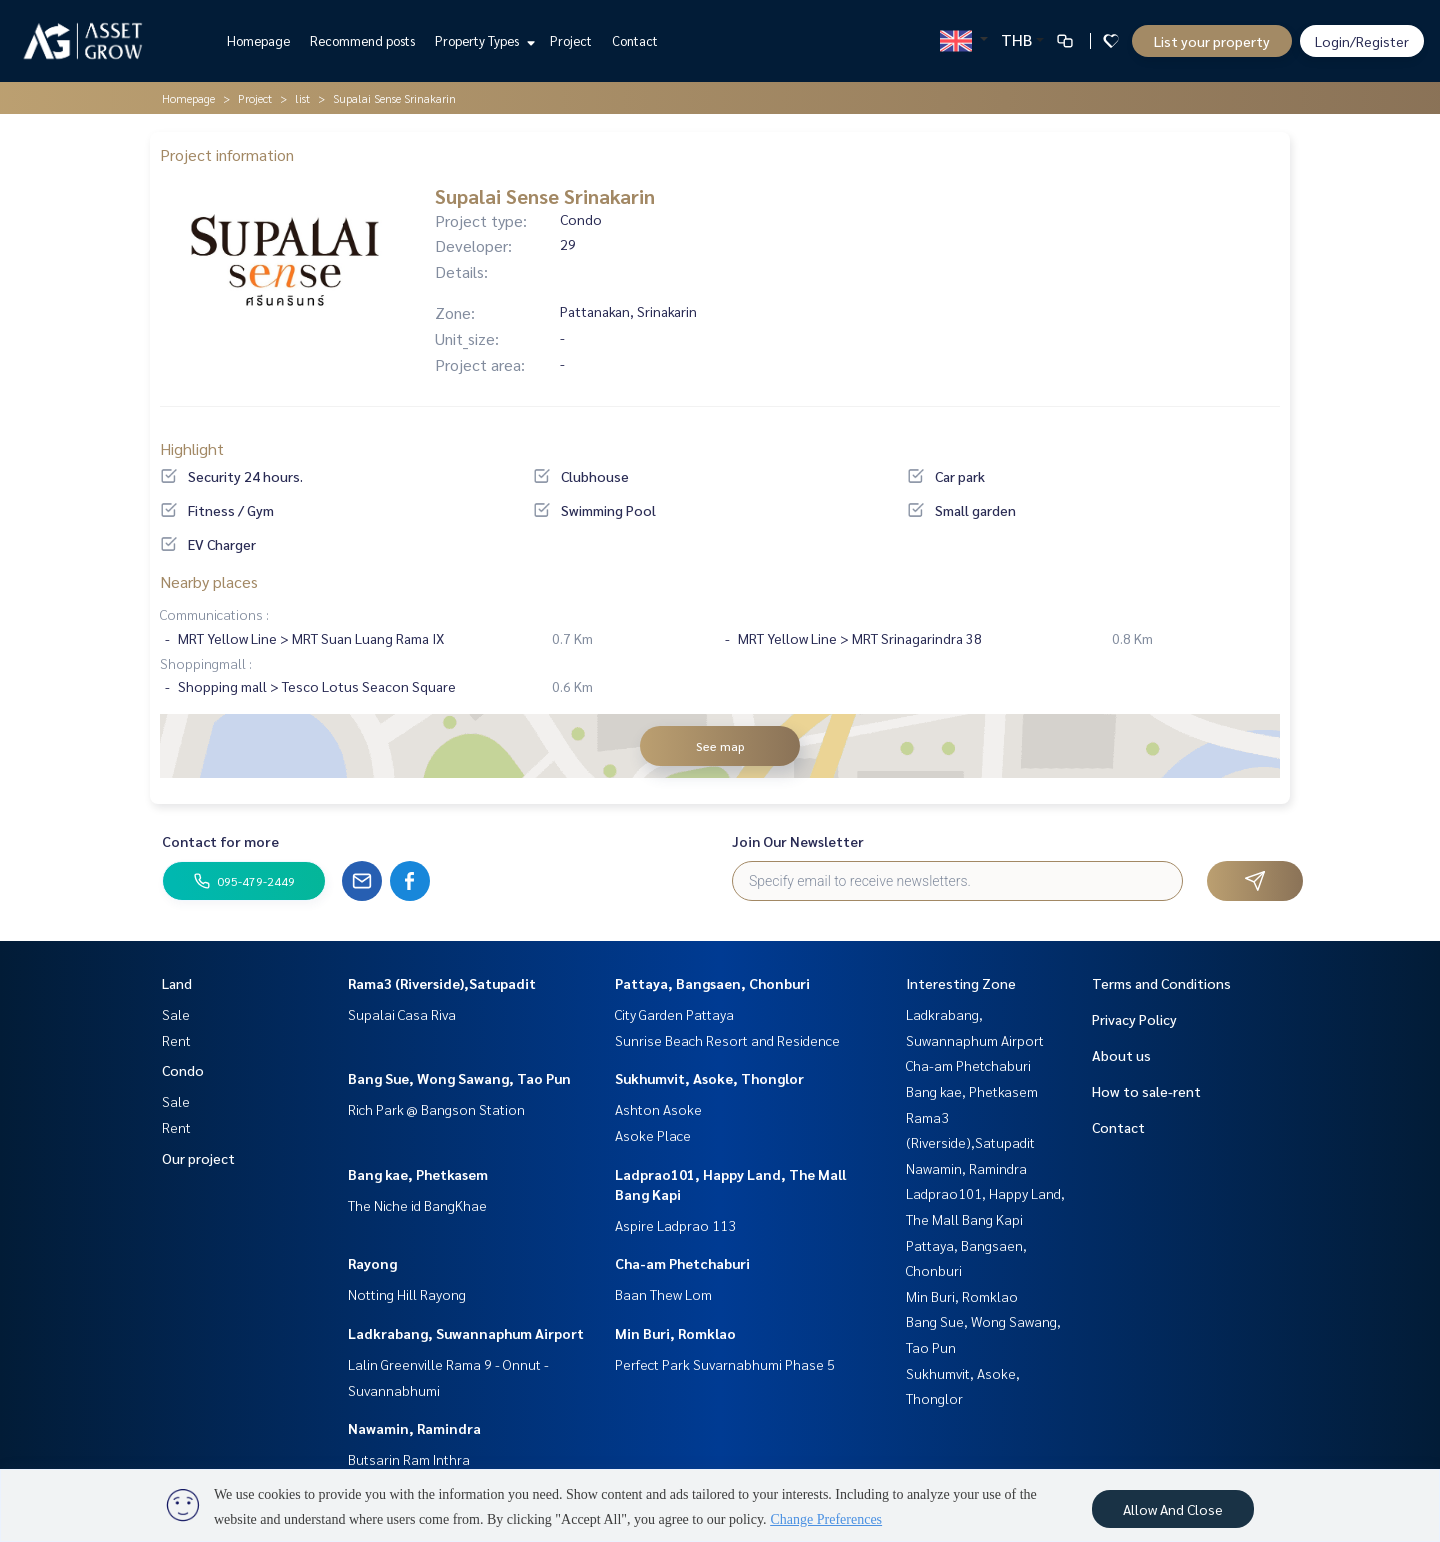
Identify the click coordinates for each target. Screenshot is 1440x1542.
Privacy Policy (1134, 1019)
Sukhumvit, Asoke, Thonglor (709, 1078)
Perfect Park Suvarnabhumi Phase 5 (725, 1364)
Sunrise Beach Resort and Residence (727, 1040)
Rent (176, 1040)
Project (571, 40)
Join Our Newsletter (798, 841)
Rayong (372, 1263)
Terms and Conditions (1161, 983)
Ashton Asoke (658, 1109)
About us (1121, 1055)
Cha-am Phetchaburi (682, 1263)
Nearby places (209, 581)
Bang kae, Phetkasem (418, 1174)
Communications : (214, 614)
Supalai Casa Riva (402, 1014)
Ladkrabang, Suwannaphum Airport (466, 1333)
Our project (198, 1158)
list (302, 98)
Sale (176, 1014)
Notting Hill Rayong (407, 1294)
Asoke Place (653, 1135)
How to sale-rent (1146, 1091)
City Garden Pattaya (674, 1014)
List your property (1212, 41)
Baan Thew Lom (663, 1294)
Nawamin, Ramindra (414, 1428)
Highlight (192, 448)
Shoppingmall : (206, 663)
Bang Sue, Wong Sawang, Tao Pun (459, 1078)
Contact (635, 40)
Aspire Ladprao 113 (675, 1225)
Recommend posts (362, 40)
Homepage (258, 40)
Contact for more (220, 841)
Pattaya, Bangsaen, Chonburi (712, 983)
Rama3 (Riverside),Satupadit (442, 983)
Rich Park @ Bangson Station (436, 1109)
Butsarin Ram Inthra (409, 1459)
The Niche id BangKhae (417, 1205)
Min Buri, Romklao (675, 1333)
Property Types (482, 40)
